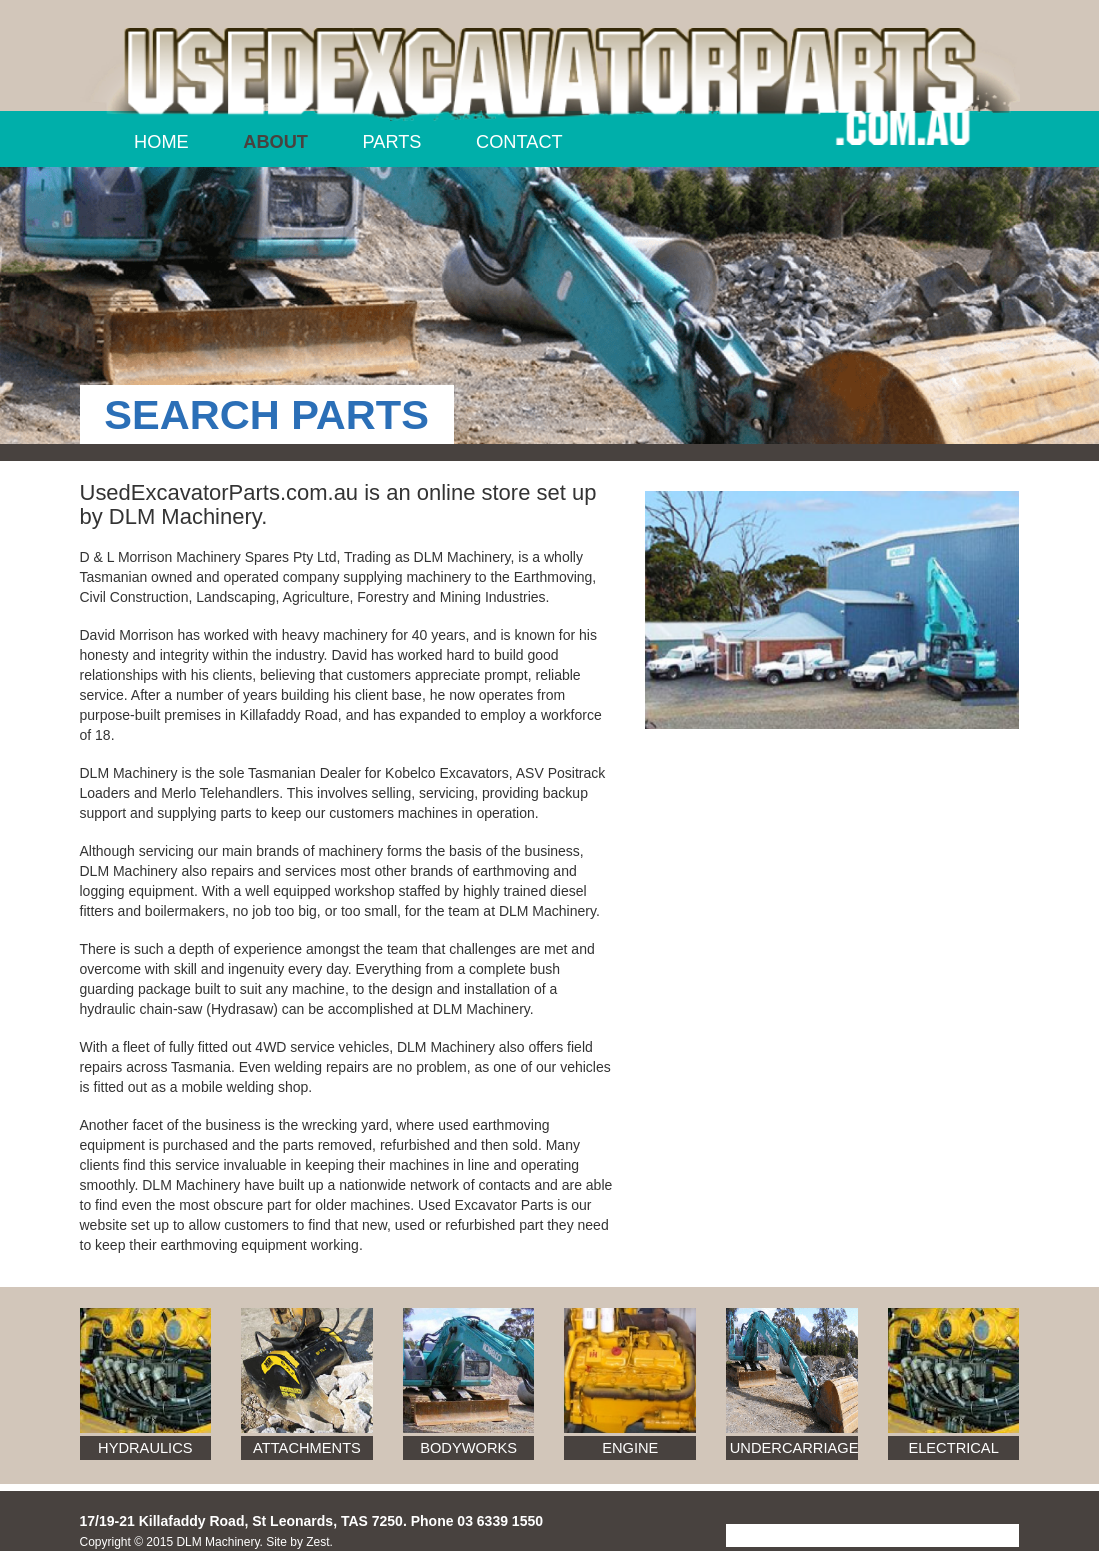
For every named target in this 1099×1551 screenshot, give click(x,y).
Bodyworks (468, 1448)
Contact (519, 142)
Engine (630, 1448)
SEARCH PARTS (266, 414)
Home (161, 142)
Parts (392, 142)
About (275, 142)
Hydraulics (145, 1448)
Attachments (307, 1448)
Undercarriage (794, 1448)
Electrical (953, 1448)
